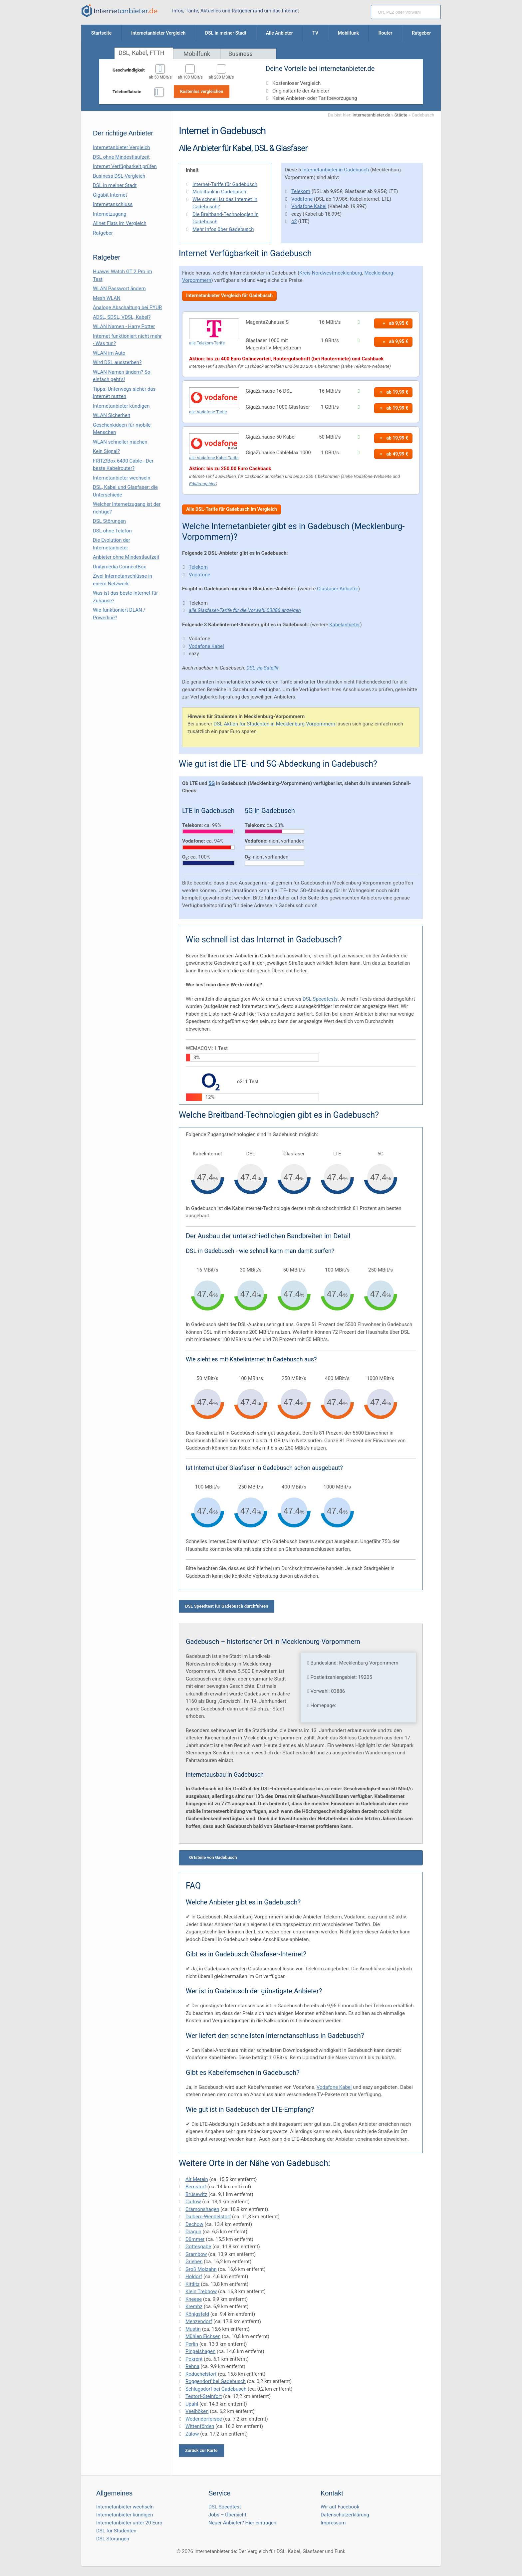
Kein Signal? (106, 451)
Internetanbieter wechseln (121, 478)
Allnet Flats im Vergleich (119, 223)
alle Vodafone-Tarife (208, 411)
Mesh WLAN (107, 298)
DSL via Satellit (262, 668)
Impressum (333, 2523)
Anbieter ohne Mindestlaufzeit (126, 557)
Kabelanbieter (344, 625)
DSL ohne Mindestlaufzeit (121, 157)
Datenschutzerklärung (345, 2515)
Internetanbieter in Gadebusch (335, 170)
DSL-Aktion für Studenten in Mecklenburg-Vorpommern (274, 724)
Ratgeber (103, 233)
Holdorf (193, 2276)
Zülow (192, 2434)
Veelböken (196, 2411)
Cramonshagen (202, 2209)
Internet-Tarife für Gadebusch (224, 184)
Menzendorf (198, 2321)
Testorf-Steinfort (203, 2396)
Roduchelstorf (201, 2374)
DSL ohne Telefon (112, 531)
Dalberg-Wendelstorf (208, 2217)
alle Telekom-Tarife (207, 342)
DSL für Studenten (116, 2531)
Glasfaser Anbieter (337, 589)
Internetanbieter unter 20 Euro (129, 2523)
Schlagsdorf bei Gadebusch (215, 2389)
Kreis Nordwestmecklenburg (330, 273)
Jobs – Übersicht (227, 2515)
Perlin (191, 2344)
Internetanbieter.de (371, 114)
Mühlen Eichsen (203, 2336)
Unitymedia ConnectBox (119, 567)
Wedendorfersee (203, 2419)
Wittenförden (199, 2426)
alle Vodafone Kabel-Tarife (214, 457)
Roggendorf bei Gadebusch (215, 2381)
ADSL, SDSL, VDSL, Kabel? (121, 317)
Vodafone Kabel (309, 206)
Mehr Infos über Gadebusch (223, 229)
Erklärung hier (202, 483)
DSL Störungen (109, 521)
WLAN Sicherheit (111, 415)
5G (211, 783)
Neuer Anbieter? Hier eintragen (242, 2523)
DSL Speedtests (320, 999)
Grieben (194, 2262)
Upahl (191, 2404)
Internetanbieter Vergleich (121, 147)
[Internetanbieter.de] (119, 10)
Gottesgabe (198, 2247)
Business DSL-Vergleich (119, 176)
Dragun (193, 2232)
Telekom (300, 191)
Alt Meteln (196, 2179)
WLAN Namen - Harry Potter (124, 326)
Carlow (193, 2202)
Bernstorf (195, 2187)
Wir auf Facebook (340, 2507)
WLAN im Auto (109, 353)
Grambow (196, 2254)
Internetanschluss (112, 204)
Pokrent (194, 2359)
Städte (400, 114)
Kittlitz (192, 2284)
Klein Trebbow (201, 2291)
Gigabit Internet (110, 195)
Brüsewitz (196, 2194)
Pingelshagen (200, 2351)
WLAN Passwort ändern (119, 289)
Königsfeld (197, 2314)
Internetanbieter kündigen (121, 406)
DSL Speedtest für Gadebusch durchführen (226, 1606)
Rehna (192, 2366)
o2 (294, 221)
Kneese (193, 2299)
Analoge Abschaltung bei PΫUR (127, 307)
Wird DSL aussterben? (117, 362)
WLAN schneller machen (120, 442)
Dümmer (194, 2239)
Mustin (193, 2329)
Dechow (194, 2224)
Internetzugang (109, 214)
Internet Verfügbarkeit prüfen (125, 166)
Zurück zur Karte (201, 2450)
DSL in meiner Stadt (114, 185)
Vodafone (302, 199)
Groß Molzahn (201, 2269)
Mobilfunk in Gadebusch (219, 192)
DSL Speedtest (224, 2507)
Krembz (193, 2306)
